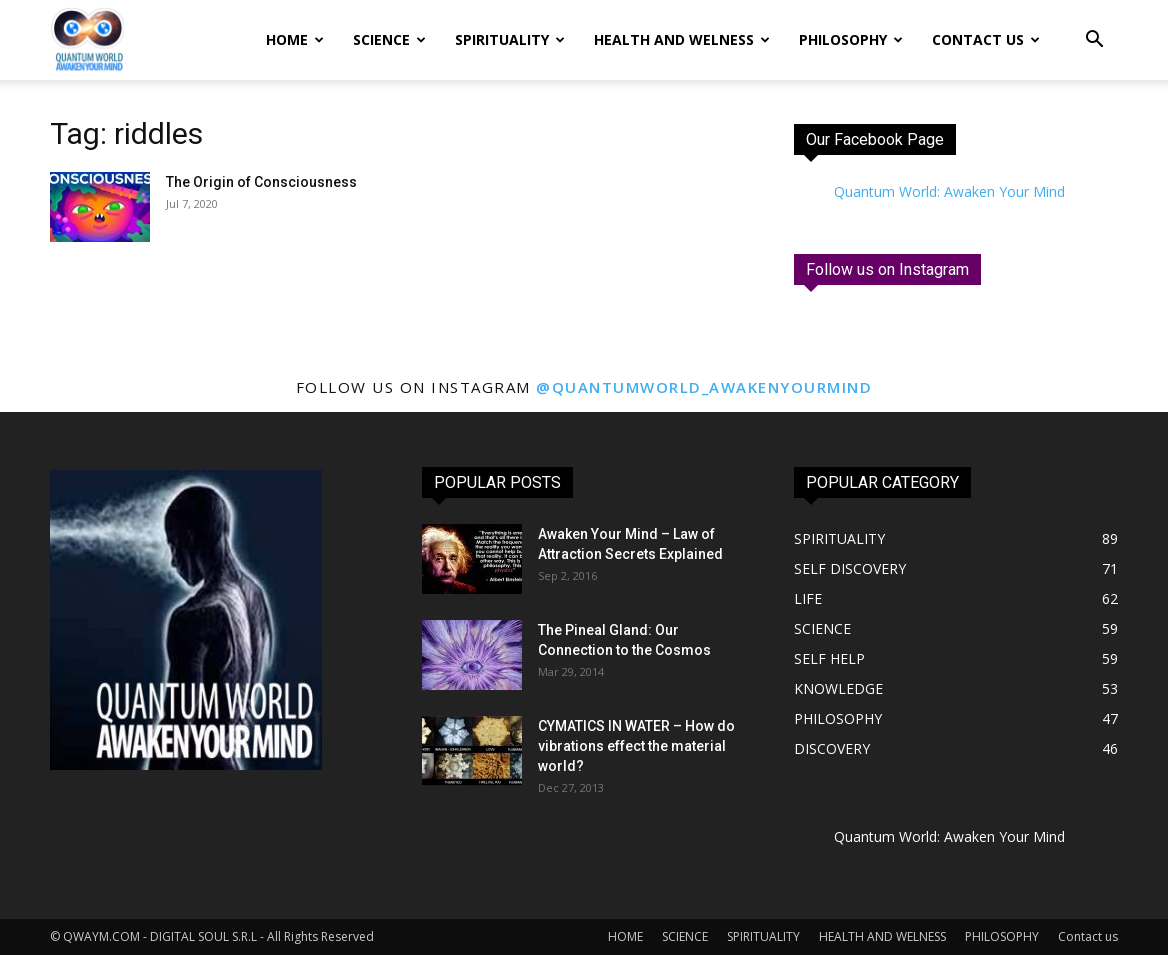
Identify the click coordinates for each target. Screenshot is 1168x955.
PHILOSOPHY (851, 39)
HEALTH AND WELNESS (682, 39)
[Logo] (87, 40)
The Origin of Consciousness (261, 182)
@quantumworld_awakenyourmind (704, 387)
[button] (1094, 41)
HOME (295, 39)
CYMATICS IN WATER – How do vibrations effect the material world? (636, 746)
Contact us (986, 39)
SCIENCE (389, 39)
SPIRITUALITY (510, 39)
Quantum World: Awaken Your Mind (949, 191)
